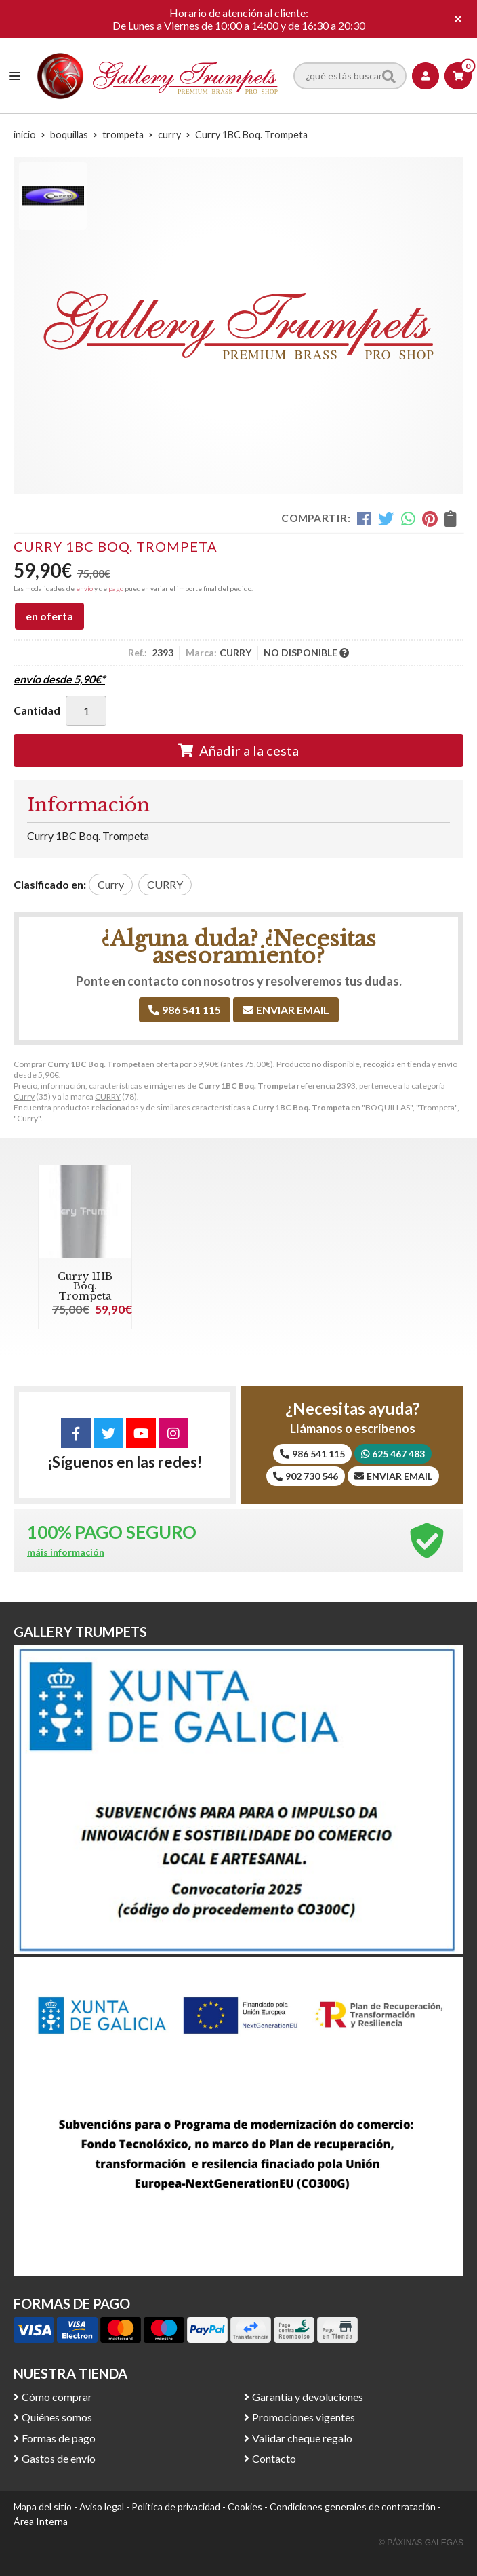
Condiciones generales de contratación (353, 2506)
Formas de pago (59, 2438)
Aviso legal (101, 2506)
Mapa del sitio (43, 2506)
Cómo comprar (57, 2396)
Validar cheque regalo (302, 2438)
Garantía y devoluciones (307, 2396)
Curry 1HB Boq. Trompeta (85, 1286)
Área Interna (41, 2521)
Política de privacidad (175, 2506)
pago (115, 588)
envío (84, 588)
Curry (24, 1096)
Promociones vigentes (303, 2417)
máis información (65, 1552)
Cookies (245, 2506)
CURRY (108, 1096)
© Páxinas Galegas (421, 2543)
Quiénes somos (57, 2417)
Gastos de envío (59, 2458)
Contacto (274, 2458)
